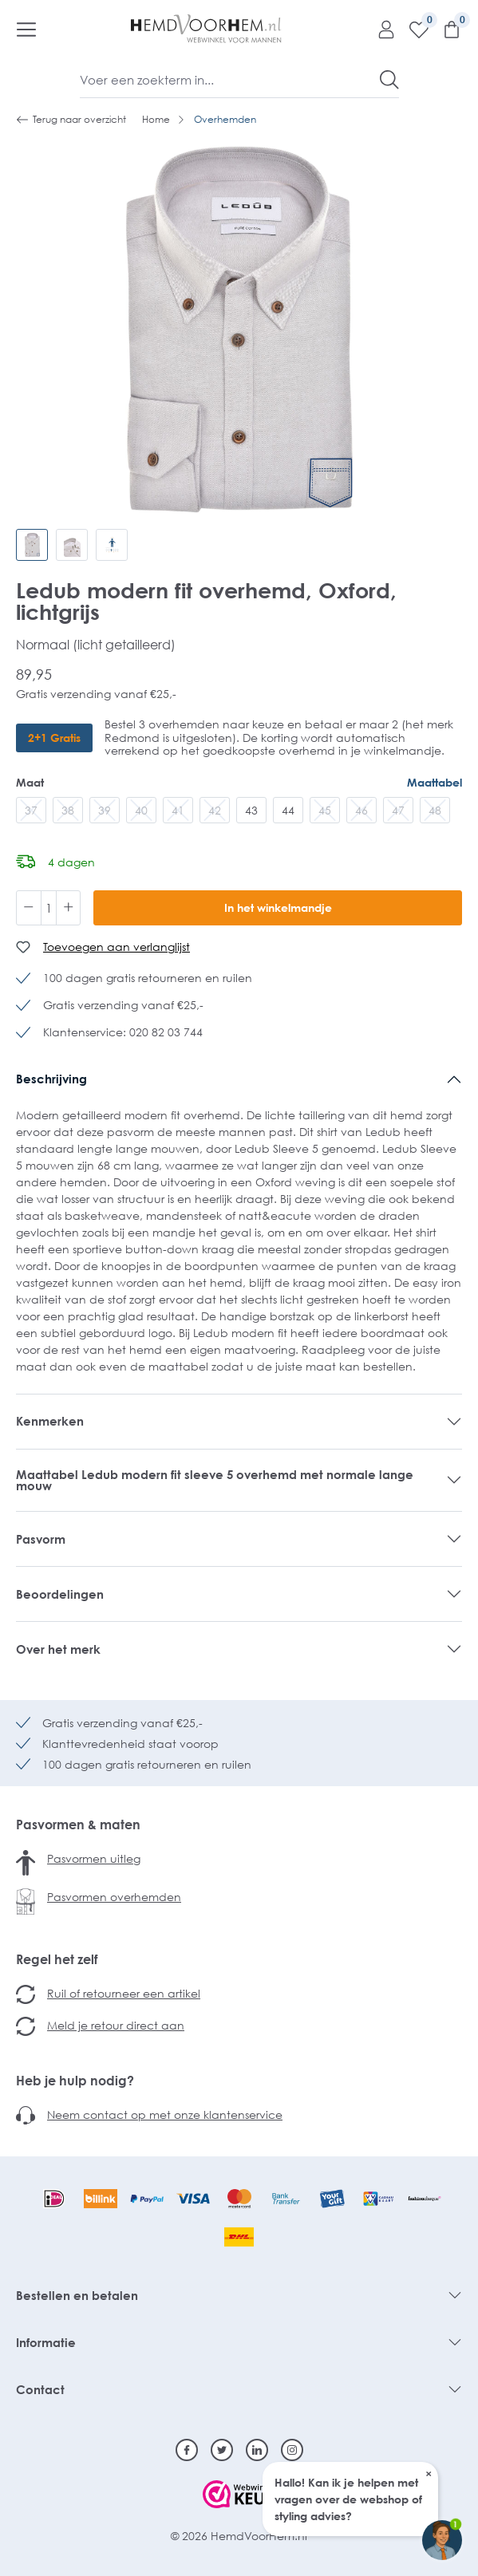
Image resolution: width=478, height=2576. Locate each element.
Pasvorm (40, 1539)
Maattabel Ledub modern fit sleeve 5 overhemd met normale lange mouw (214, 1480)
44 (288, 810)
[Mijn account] (380, 28)
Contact (40, 2389)
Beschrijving (51, 1078)
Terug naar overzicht (71, 119)
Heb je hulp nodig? (75, 2081)
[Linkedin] (257, 2450)
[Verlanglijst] (413, 28)
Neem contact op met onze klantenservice (164, 2114)
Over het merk (58, 1649)
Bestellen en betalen (77, 2295)
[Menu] (26, 28)
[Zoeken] (389, 79)
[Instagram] (292, 2450)
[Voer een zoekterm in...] (230, 79)
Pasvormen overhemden (114, 1896)
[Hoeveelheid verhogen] (68, 907)
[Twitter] (222, 2450)
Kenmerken (50, 1421)
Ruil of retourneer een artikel (123, 1993)
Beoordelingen (60, 1594)
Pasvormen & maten (78, 1824)
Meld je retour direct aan (115, 2025)
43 (251, 810)
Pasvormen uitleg (93, 1858)
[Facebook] (187, 2450)
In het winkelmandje (278, 907)
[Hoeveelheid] (49, 907)
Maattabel (434, 782)
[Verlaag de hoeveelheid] (28, 907)
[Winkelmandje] (445, 28)
